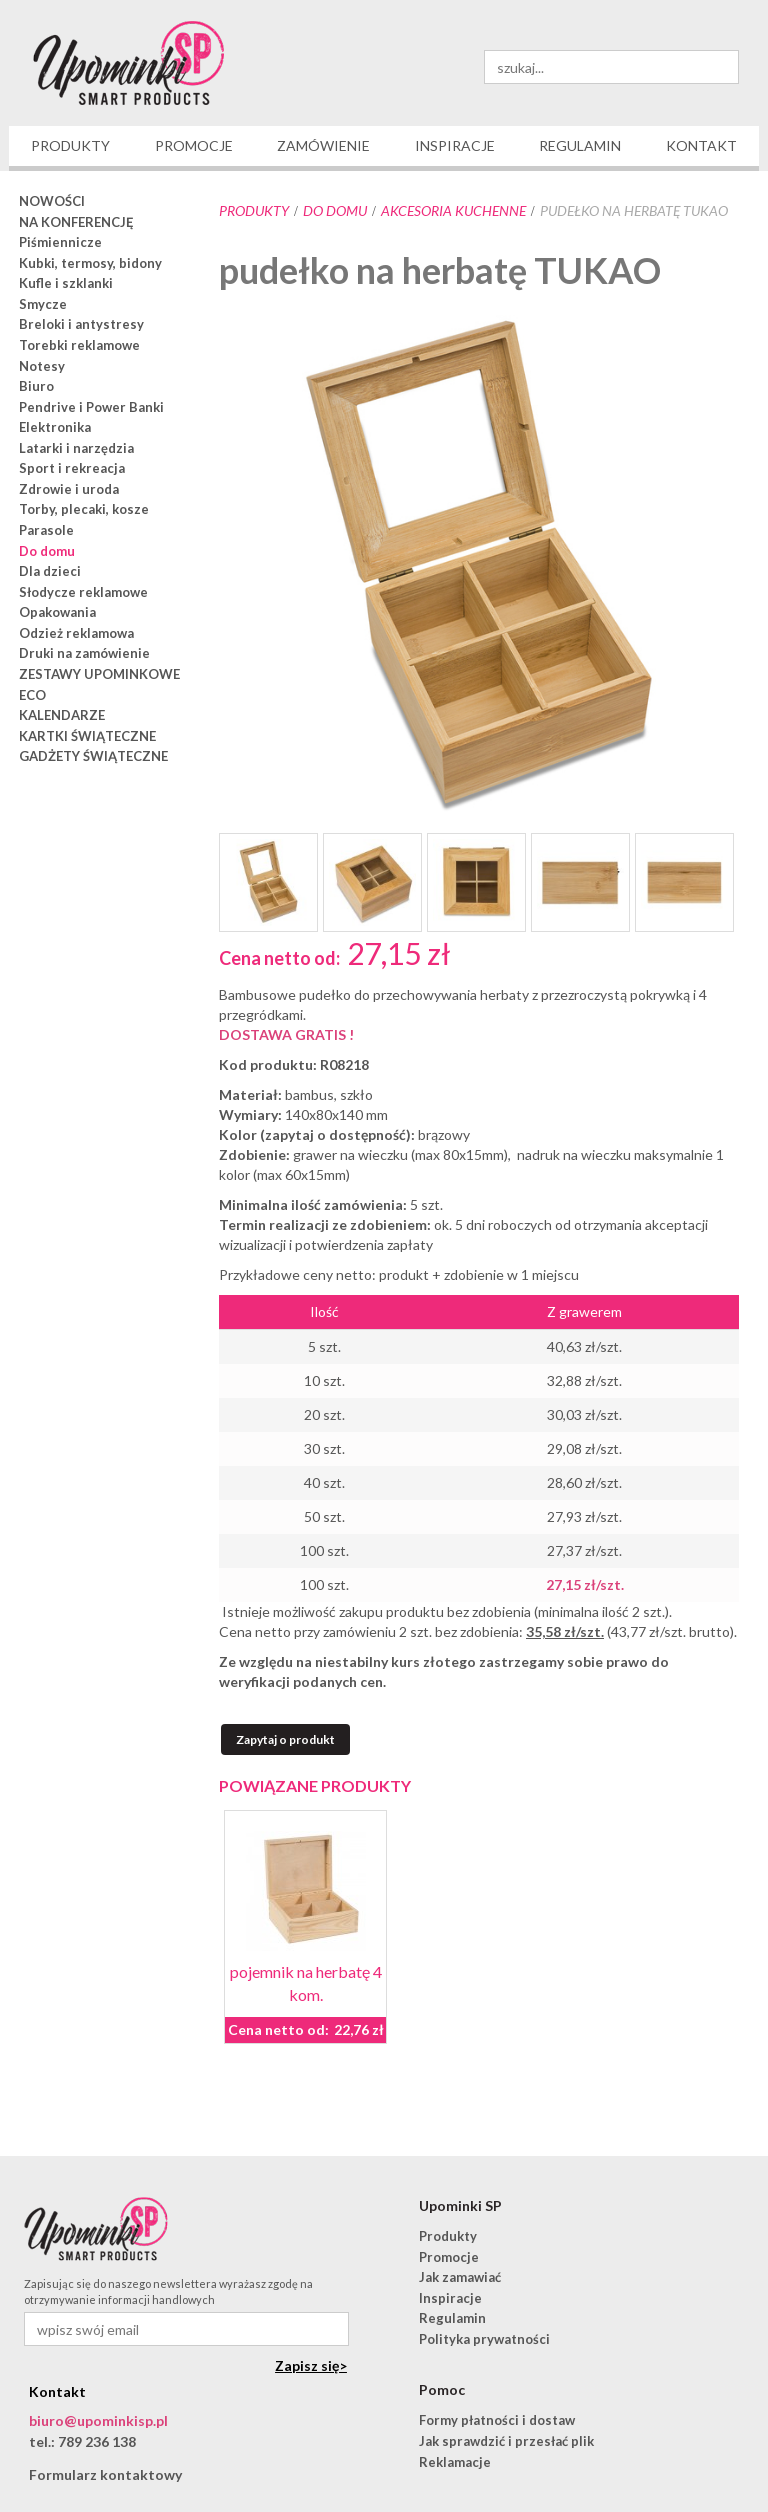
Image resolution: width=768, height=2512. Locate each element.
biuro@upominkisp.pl (98, 2420)
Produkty (254, 210)
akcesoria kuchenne (453, 210)
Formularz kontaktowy (105, 2474)
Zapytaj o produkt (285, 1739)
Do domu (335, 210)
